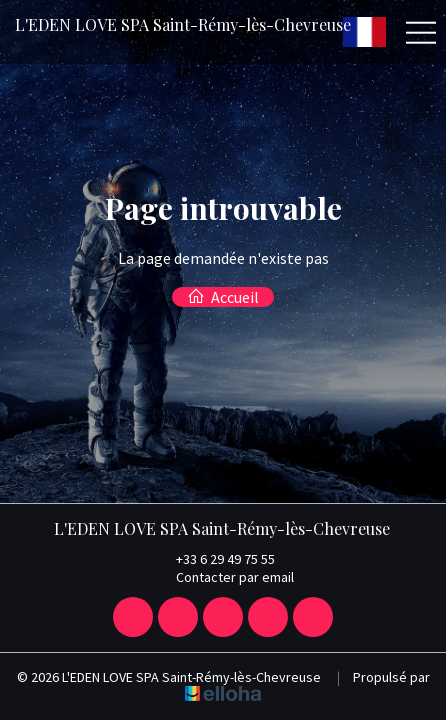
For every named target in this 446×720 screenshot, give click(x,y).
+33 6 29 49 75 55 (214, 559)
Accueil (223, 297)
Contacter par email (223, 577)
